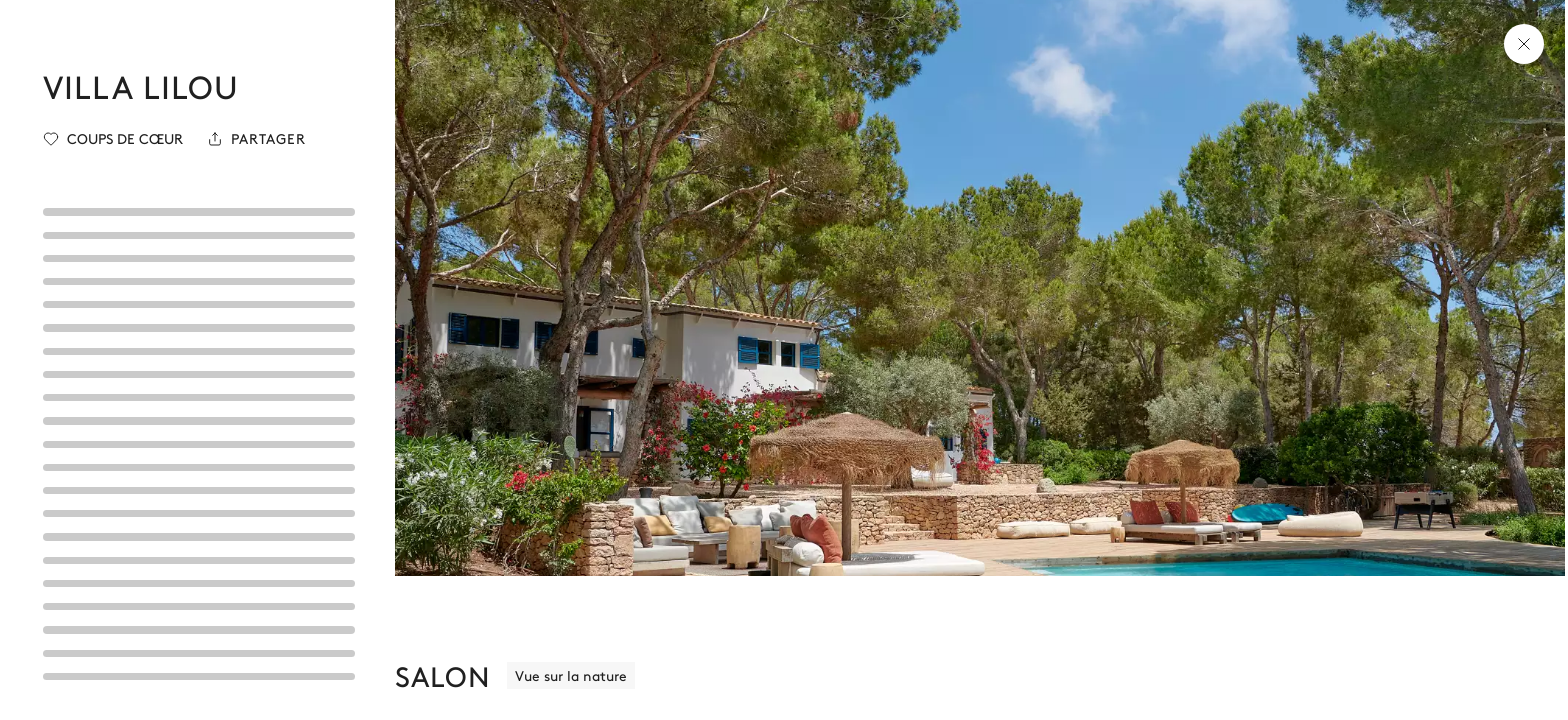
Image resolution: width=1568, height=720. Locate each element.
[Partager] (256, 139)
